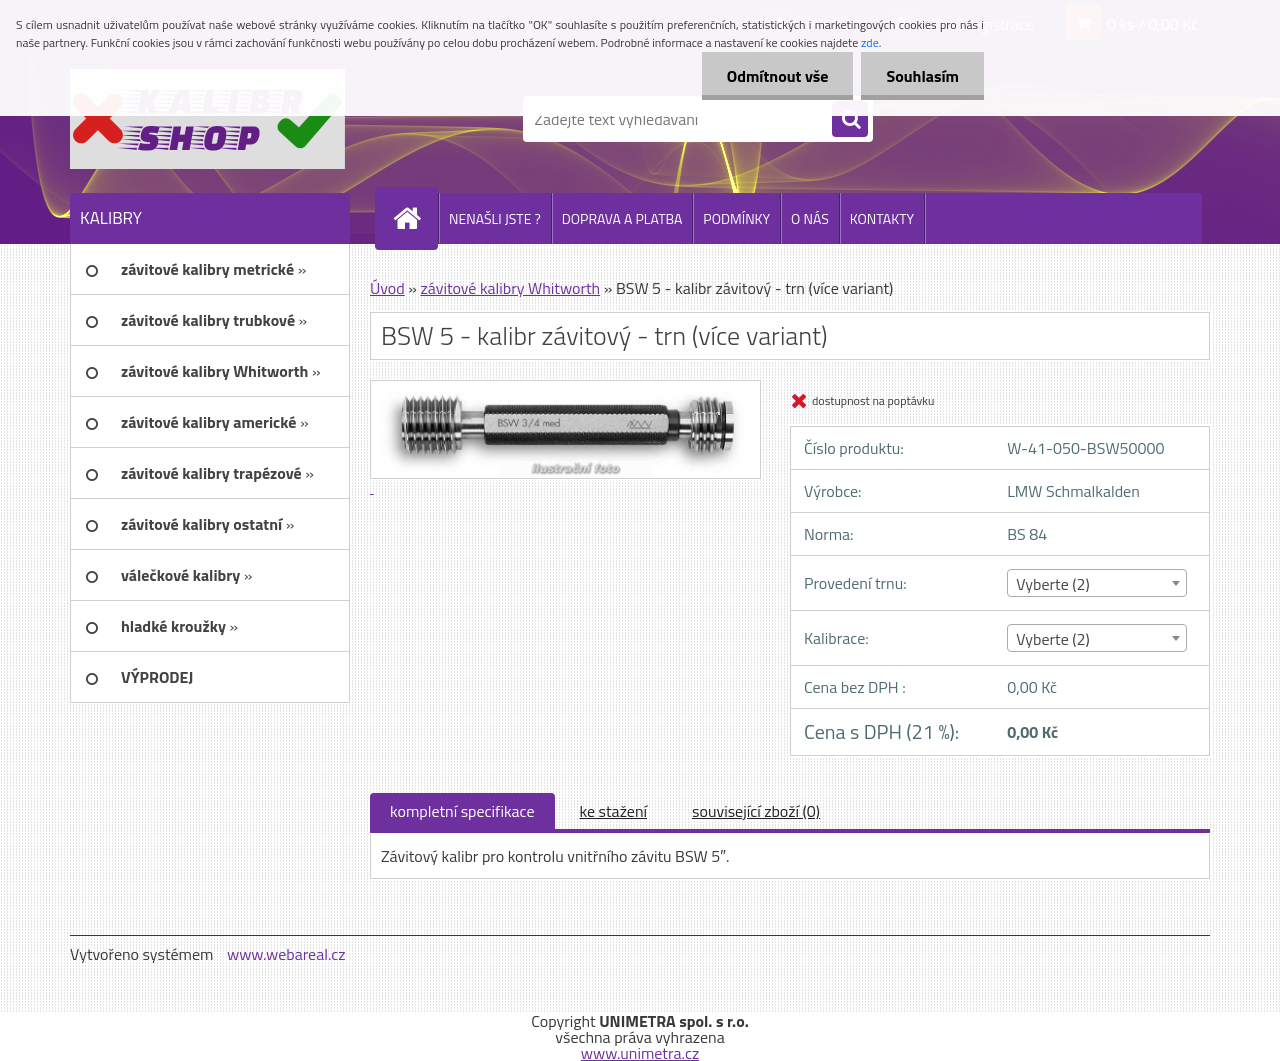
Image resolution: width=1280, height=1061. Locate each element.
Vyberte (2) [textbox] (1053, 584)
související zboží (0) (756, 811)
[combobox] (1096, 583)
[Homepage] (415, 218)
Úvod (387, 288)
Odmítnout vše (778, 76)
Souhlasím (922, 76)
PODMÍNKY (736, 218)
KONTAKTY (882, 218)
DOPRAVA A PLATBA (622, 218)
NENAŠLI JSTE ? (495, 218)
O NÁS (810, 218)
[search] (850, 120)
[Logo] (207, 119)
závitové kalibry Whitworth (510, 288)
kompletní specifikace (462, 811)
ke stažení (614, 811)
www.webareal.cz (286, 954)
